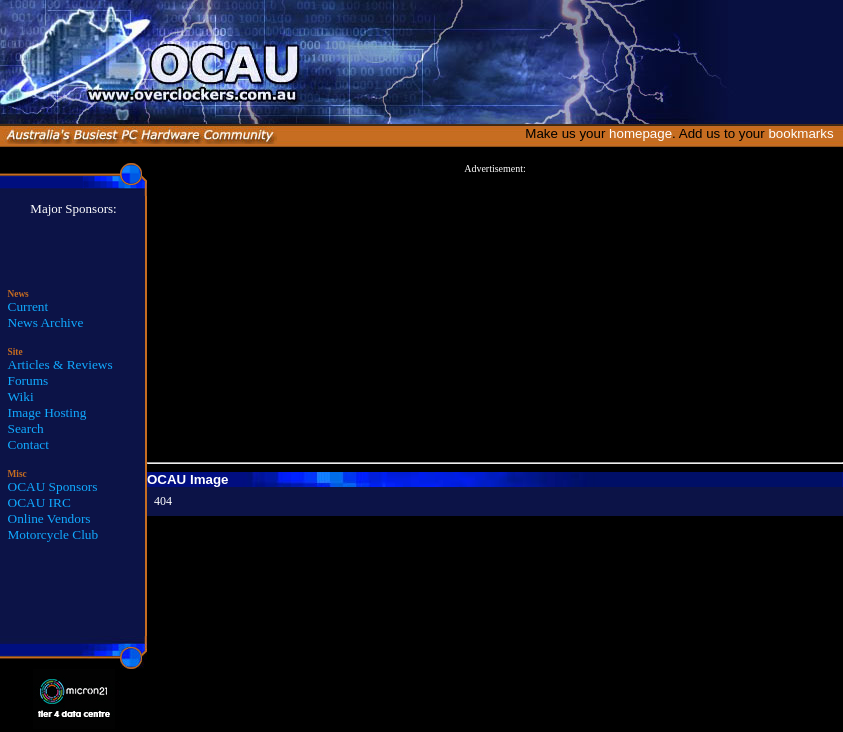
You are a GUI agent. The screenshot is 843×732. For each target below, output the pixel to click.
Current (28, 306)
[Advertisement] (495, 314)
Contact (28, 444)
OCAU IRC (39, 502)
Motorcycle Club (53, 534)
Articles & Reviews (60, 364)
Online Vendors (49, 518)
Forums (28, 380)
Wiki (21, 396)
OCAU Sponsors (53, 486)
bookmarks (804, 133)
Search (26, 428)
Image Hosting (47, 412)
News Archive (46, 322)
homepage (640, 133)
